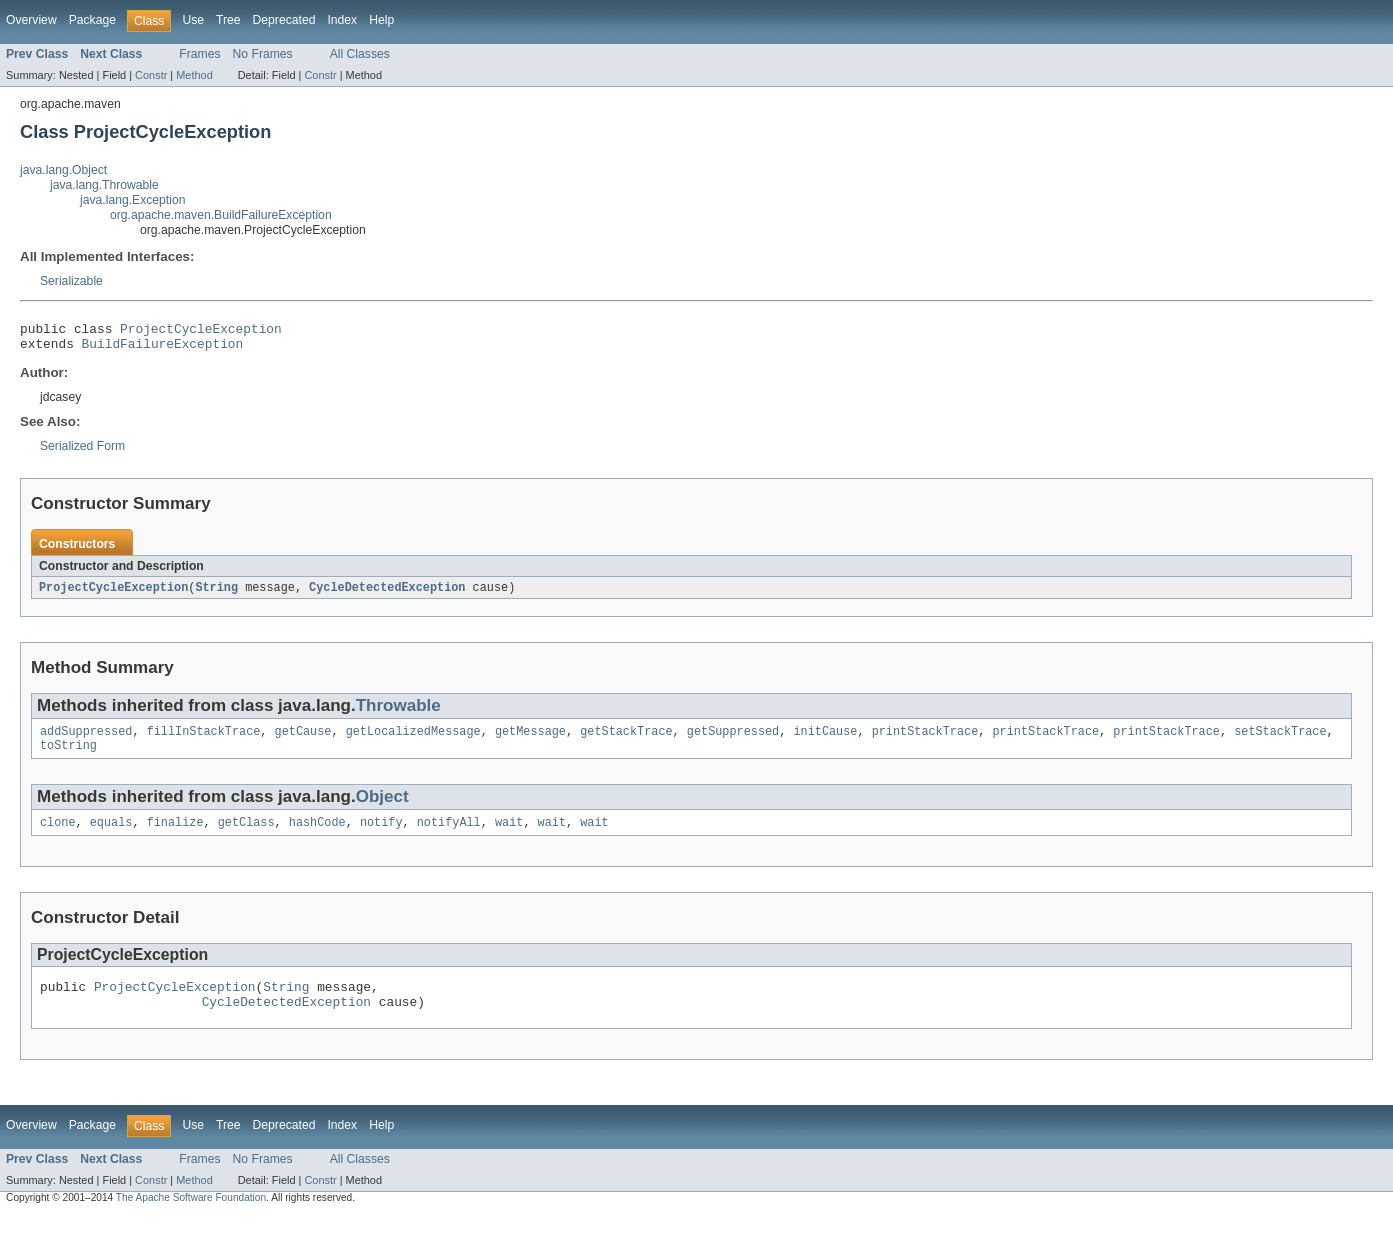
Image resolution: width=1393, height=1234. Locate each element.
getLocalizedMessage (413, 740)
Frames (199, 54)
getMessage (530, 740)
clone (58, 835)
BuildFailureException (163, 349)
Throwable (398, 712)
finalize (175, 835)
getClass (246, 835)
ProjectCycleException (201, 331)
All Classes (360, 54)
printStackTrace (925, 740)
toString (68, 756)
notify (381, 835)
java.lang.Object (63, 170)
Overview (31, 20)
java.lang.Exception (132, 200)
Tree (228, 20)
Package (92, 20)
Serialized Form (82, 452)
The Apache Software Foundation (191, 1216)
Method (194, 75)
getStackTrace (626, 740)
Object (382, 807)
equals (111, 835)
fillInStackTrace (204, 740)
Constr (151, 75)
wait (509, 835)
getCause (303, 740)
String (216, 594)
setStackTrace (1280, 740)
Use (193, 20)
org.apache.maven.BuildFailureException (221, 215)
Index (342, 20)
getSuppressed (733, 740)
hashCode (317, 835)
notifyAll (449, 835)
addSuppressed (86, 740)
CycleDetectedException (387, 594)
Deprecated (284, 20)
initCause (825, 740)
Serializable (71, 281)
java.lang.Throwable (104, 185)
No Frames (263, 54)
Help (381, 20)
